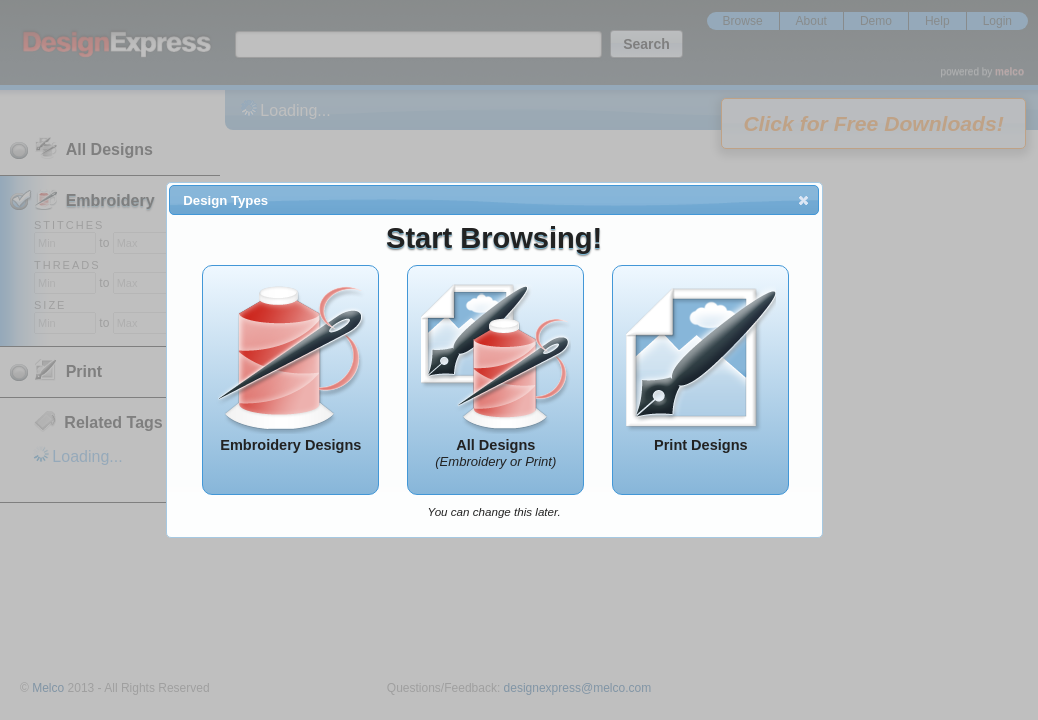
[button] (803, 200)
